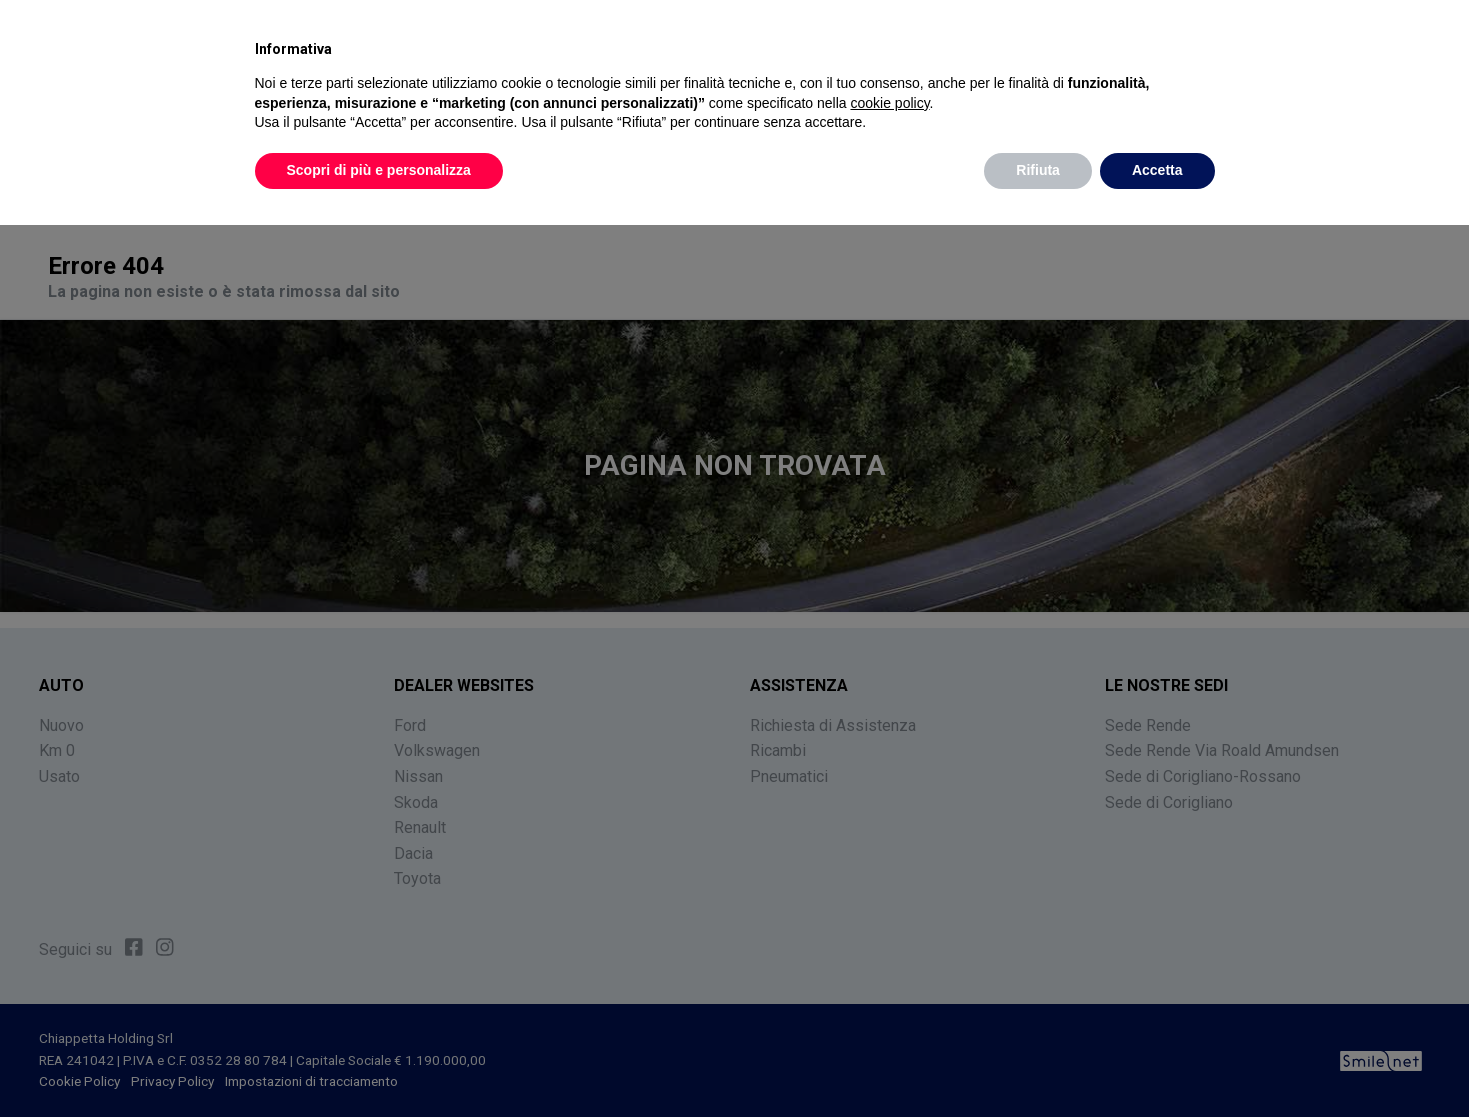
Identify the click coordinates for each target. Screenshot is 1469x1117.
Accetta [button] (1157, 170)
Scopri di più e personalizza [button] (379, 170)
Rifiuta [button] (1038, 170)
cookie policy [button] (889, 103)
